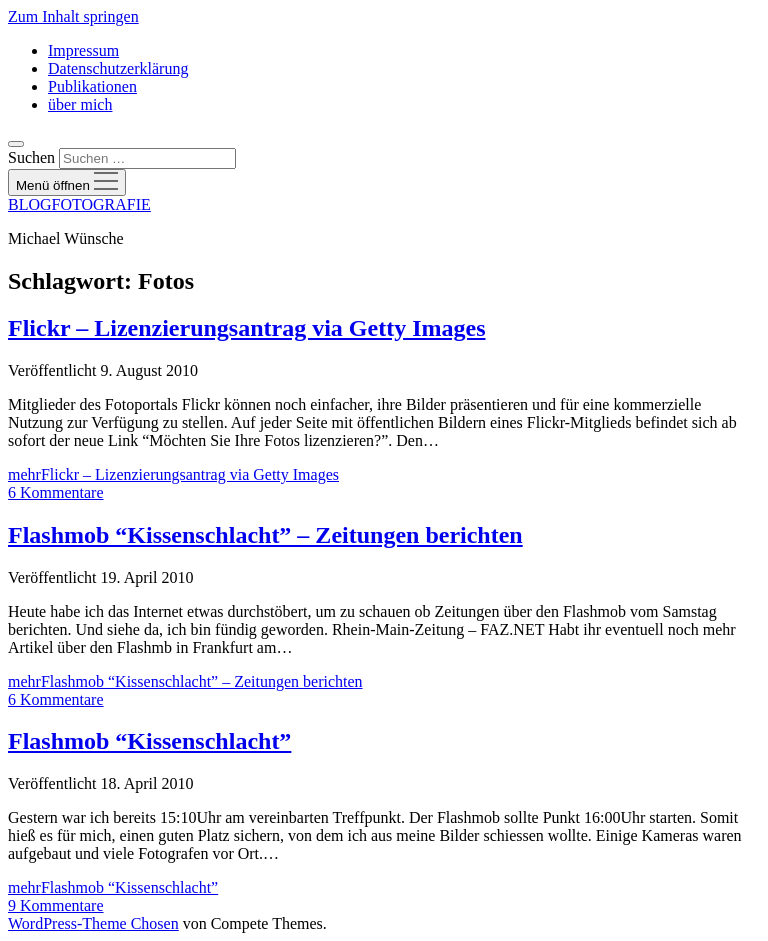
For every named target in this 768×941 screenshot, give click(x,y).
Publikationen (92, 86)
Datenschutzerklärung (118, 68)
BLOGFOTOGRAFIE (79, 204)
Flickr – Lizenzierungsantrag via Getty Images (247, 328)
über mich (80, 104)
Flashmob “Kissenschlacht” (149, 741)
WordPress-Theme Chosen (93, 923)
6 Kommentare (56, 492)
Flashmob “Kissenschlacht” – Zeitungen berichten (265, 535)
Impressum (83, 50)
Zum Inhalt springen (73, 16)
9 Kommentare (56, 905)
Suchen (31, 157)
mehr (173, 474)
